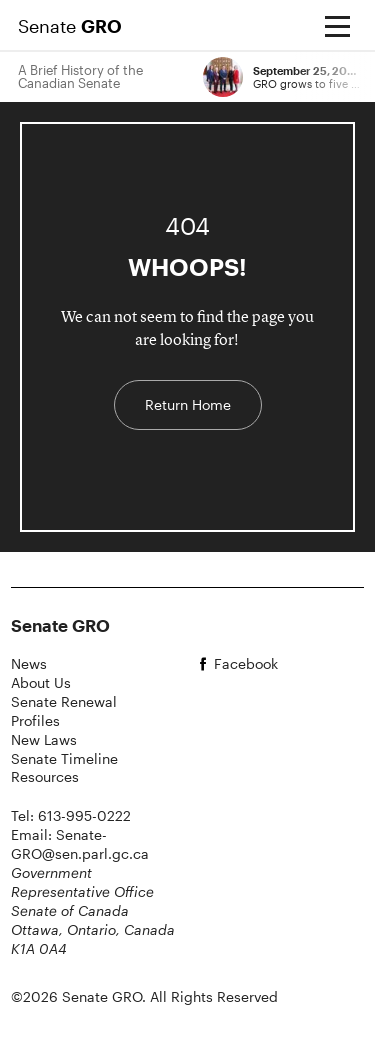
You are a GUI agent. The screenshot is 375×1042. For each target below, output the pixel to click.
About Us (41, 682)
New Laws (44, 739)
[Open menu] (337, 26)
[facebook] (279, 664)
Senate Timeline (64, 758)
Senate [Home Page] (70, 26)
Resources (45, 776)
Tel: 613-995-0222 (71, 815)
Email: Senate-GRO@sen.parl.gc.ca (80, 844)
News (29, 663)
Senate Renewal (64, 701)
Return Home (188, 404)
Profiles (35, 720)
